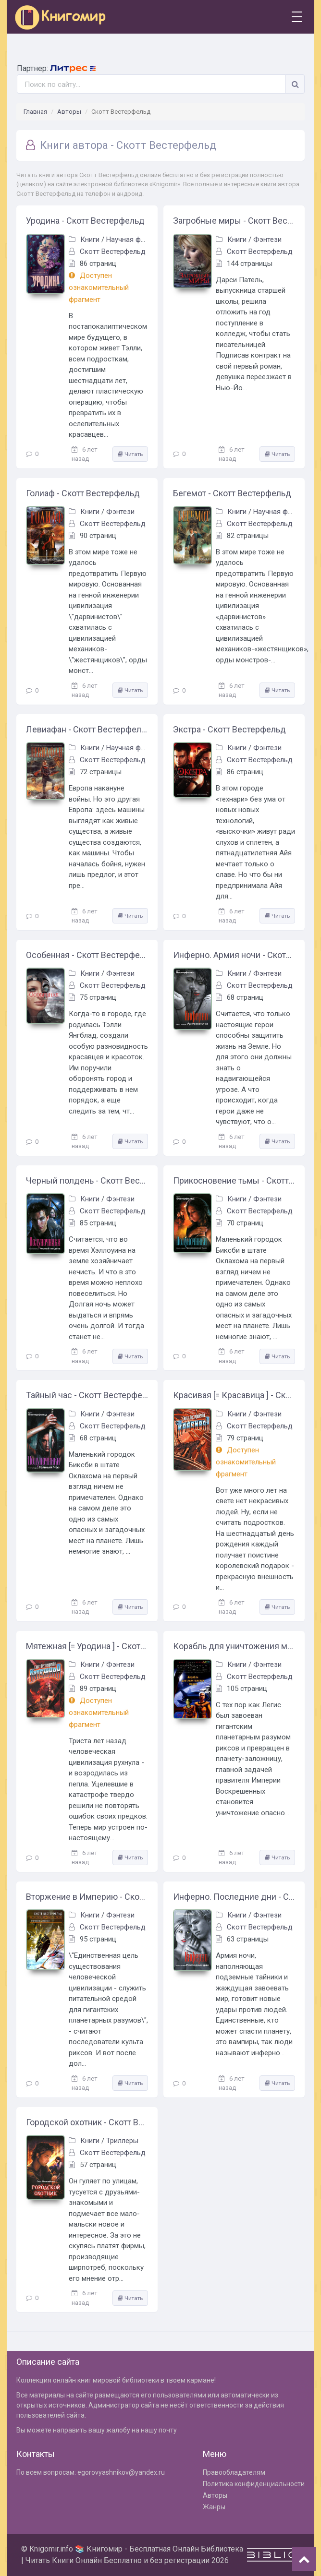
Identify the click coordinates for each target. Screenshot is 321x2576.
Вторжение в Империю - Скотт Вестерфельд (87, 1897)
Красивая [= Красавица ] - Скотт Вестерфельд (234, 1395)
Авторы (69, 111)
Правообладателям (234, 2472)
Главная (35, 111)
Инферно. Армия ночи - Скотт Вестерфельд (234, 955)
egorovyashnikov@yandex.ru (121, 2472)
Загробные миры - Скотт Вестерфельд (234, 221)
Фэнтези (267, 239)
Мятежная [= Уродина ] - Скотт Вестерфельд (87, 1646)
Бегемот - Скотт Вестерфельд (232, 493)
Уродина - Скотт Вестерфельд (85, 221)
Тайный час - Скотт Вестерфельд (87, 1395)
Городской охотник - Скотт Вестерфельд (87, 2122)
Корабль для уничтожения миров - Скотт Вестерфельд (234, 1646)
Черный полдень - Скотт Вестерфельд (87, 1180)
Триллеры (122, 2140)
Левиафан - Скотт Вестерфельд (87, 729)
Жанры (214, 2507)
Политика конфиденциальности (254, 2484)
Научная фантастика (140, 239)
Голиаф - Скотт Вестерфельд (83, 493)
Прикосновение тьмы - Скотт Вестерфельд (234, 1180)
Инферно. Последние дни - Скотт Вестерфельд (234, 1897)
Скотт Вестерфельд (113, 251)
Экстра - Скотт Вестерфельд (229, 729)
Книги (89, 239)
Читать (130, 454)
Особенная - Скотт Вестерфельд (87, 955)
